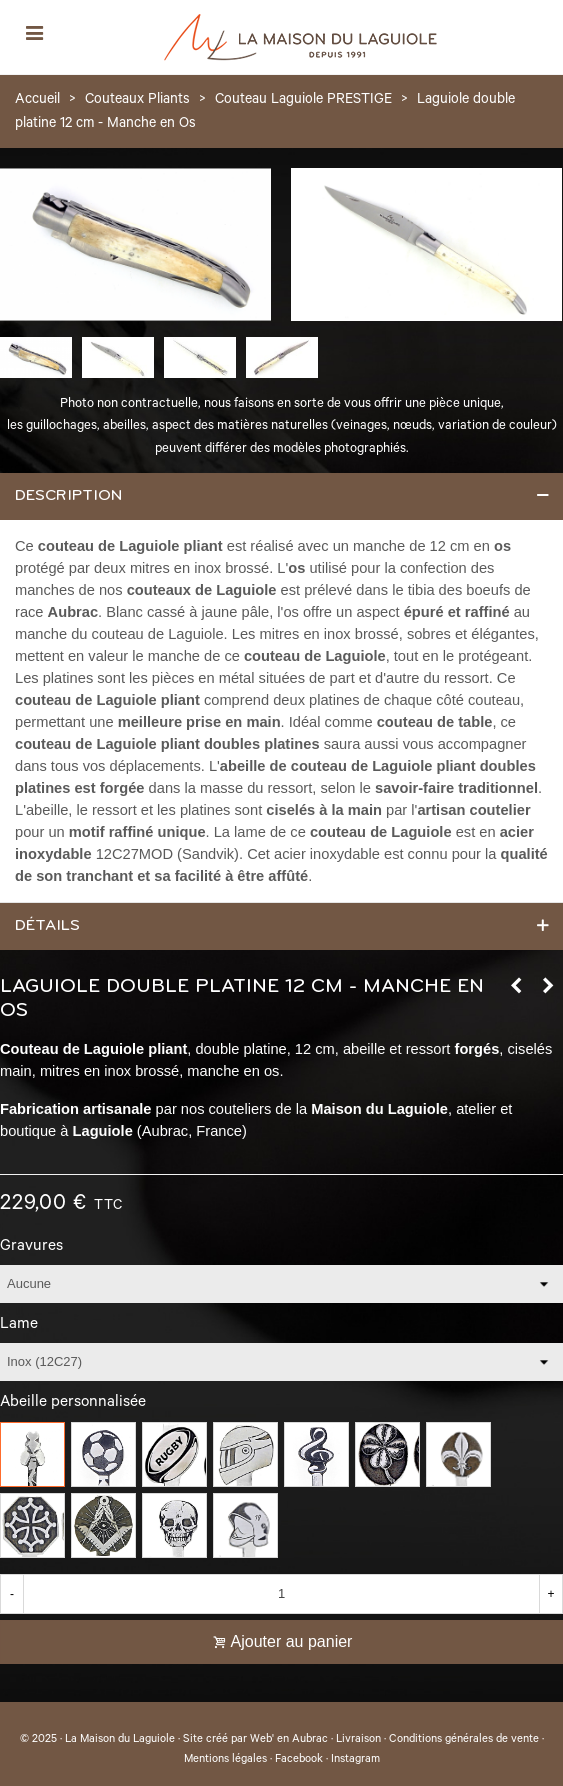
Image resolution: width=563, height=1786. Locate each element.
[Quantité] (281, 1594)
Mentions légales (225, 1760)
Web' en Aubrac (289, 1740)
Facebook (299, 1760)
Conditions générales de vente (464, 1740)
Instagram (355, 1760)
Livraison (358, 1740)
